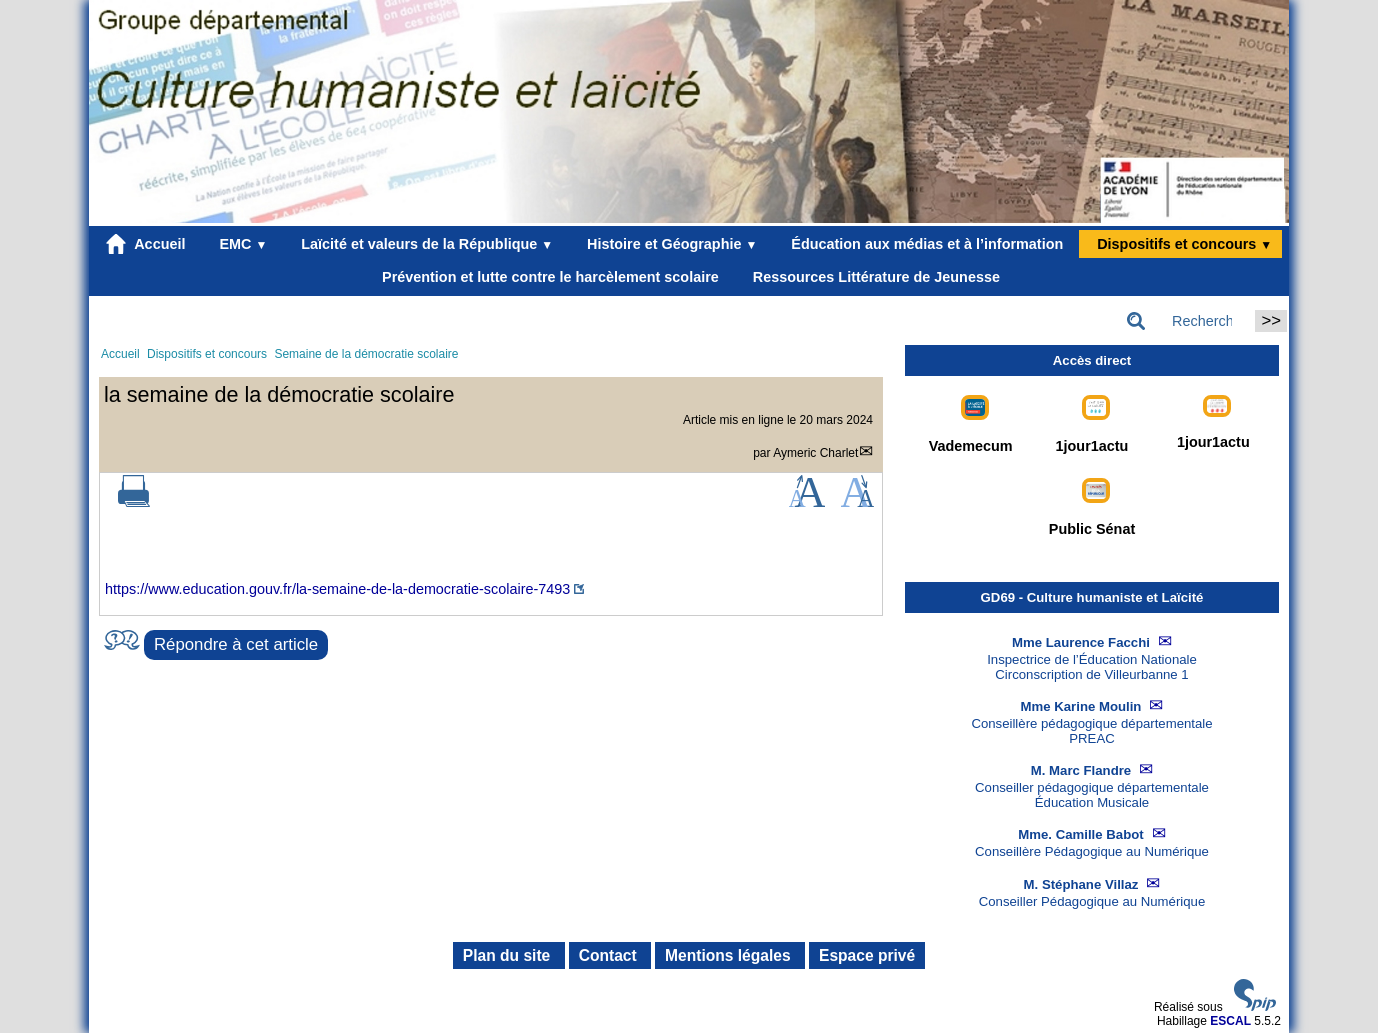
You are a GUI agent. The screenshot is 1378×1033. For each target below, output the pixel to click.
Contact (610, 955)
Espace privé (867, 955)
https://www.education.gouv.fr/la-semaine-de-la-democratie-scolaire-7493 (337, 589)
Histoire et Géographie (668, 244)
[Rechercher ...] (1185, 321)
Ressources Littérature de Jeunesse (872, 277)
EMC (239, 244)
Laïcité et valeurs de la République (423, 244)
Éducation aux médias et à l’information (923, 244)
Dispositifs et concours (1180, 244)
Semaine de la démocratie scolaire (366, 354)
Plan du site (509, 955)
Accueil (146, 244)
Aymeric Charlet (815, 453)
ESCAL (1230, 1021)
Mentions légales (730, 955)
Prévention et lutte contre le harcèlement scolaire (546, 277)
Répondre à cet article (236, 644)
